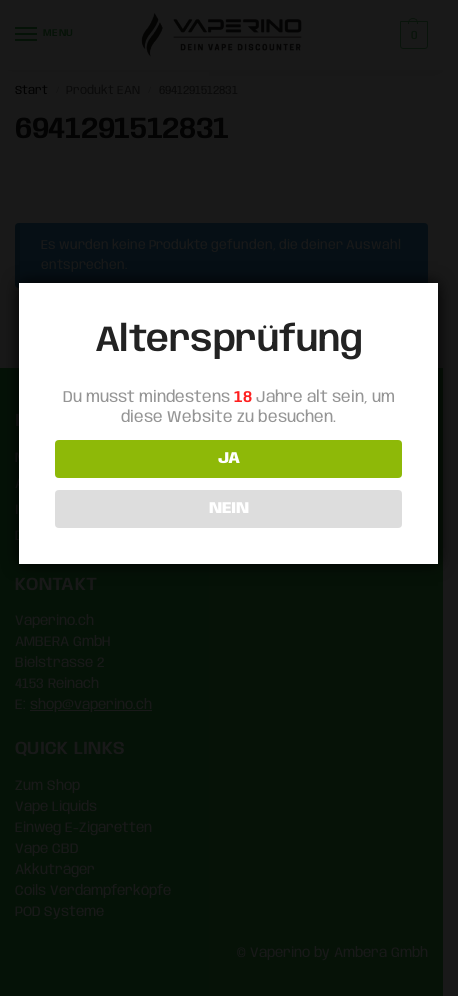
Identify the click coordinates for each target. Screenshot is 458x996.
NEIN (227, 508)
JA (227, 458)
